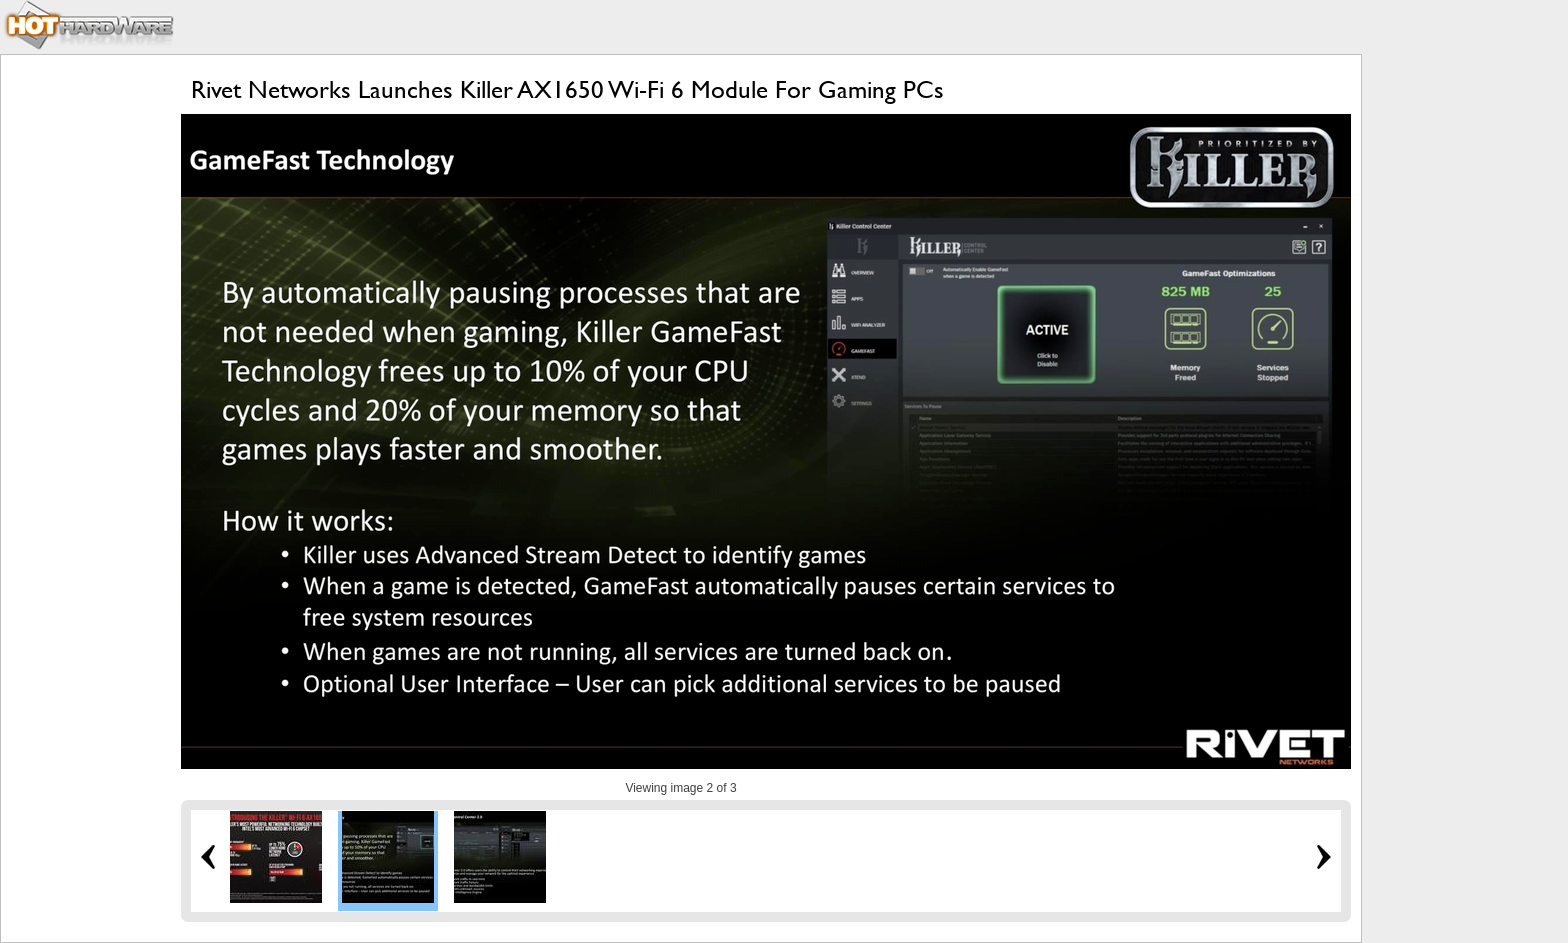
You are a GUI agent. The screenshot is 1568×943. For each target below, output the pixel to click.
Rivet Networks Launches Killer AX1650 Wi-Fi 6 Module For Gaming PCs (567, 89)
